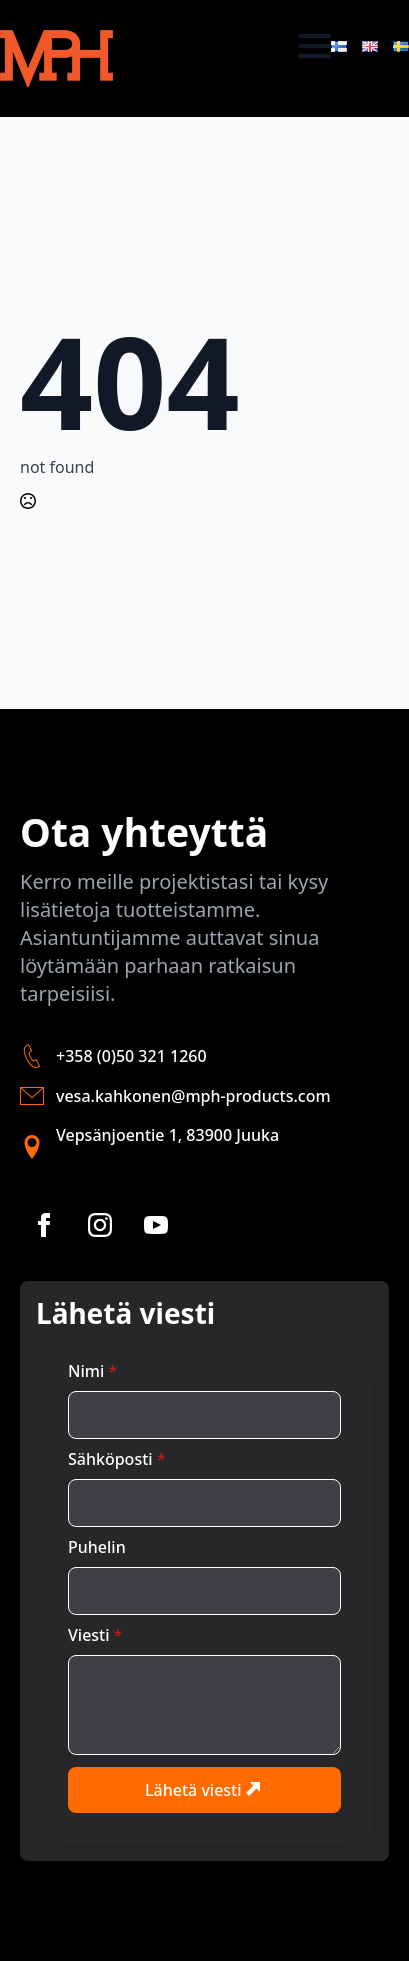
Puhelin (97, 1547)
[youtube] (156, 1225)
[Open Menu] (315, 46)
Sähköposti (116, 1459)
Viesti (95, 1635)
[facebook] (44, 1225)
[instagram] (100, 1225)
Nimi (92, 1371)
